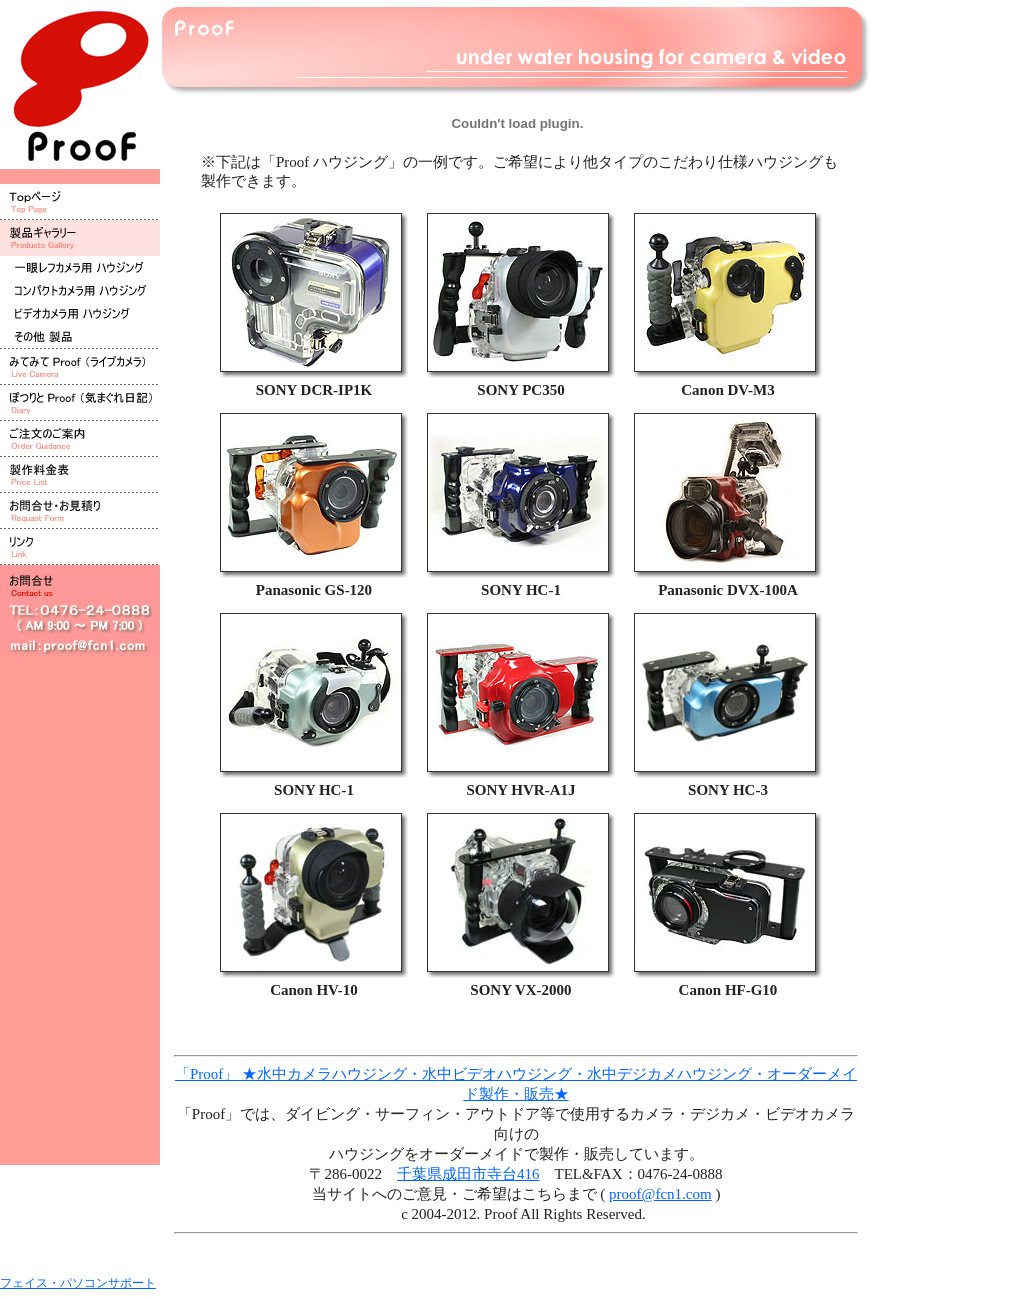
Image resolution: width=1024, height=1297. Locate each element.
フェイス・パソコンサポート (78, 1283)
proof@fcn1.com (660, 1194)
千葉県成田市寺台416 (468, 1174)
